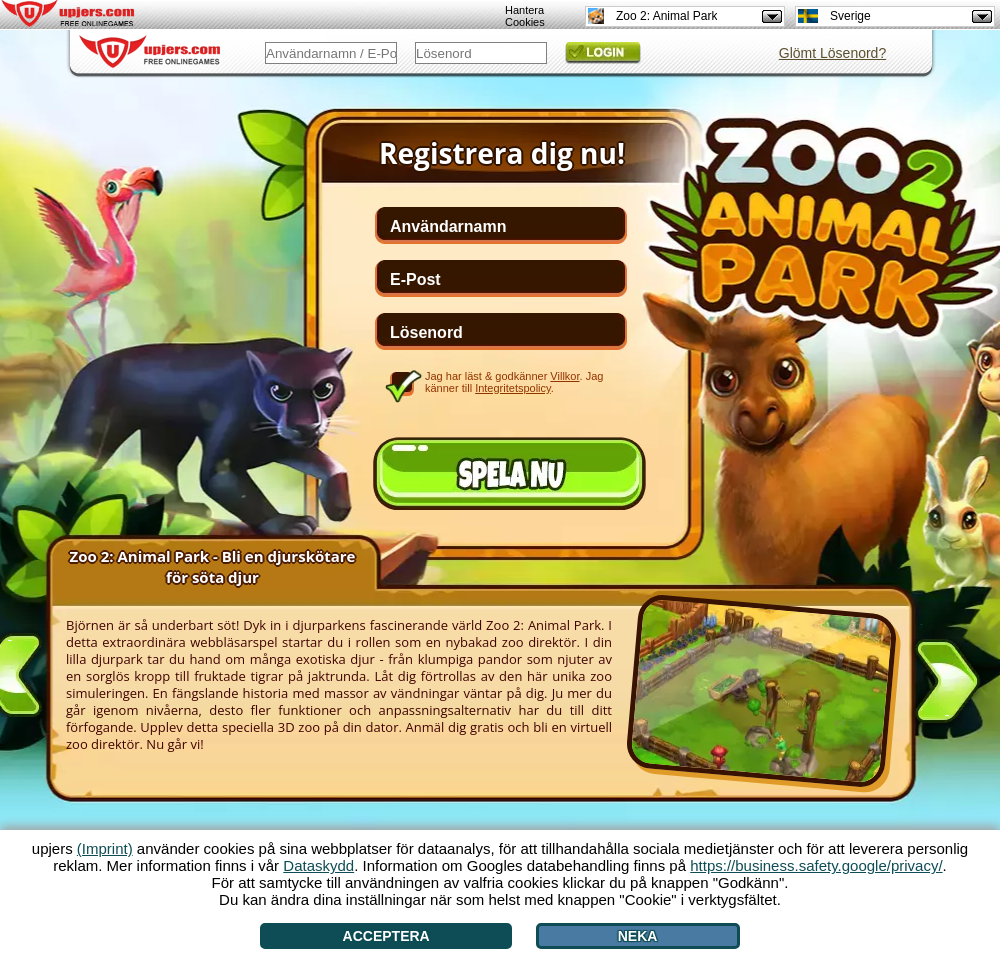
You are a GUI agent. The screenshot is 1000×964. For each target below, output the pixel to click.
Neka (638, 936)
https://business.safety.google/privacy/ (816, 865)
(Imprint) (105, 848)
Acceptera (386, 936)
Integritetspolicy (513, 388)
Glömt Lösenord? (832, 53)
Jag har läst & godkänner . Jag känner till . (514, 382)
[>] (947, 685)
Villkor (564, 376)
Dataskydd (318, 865)
